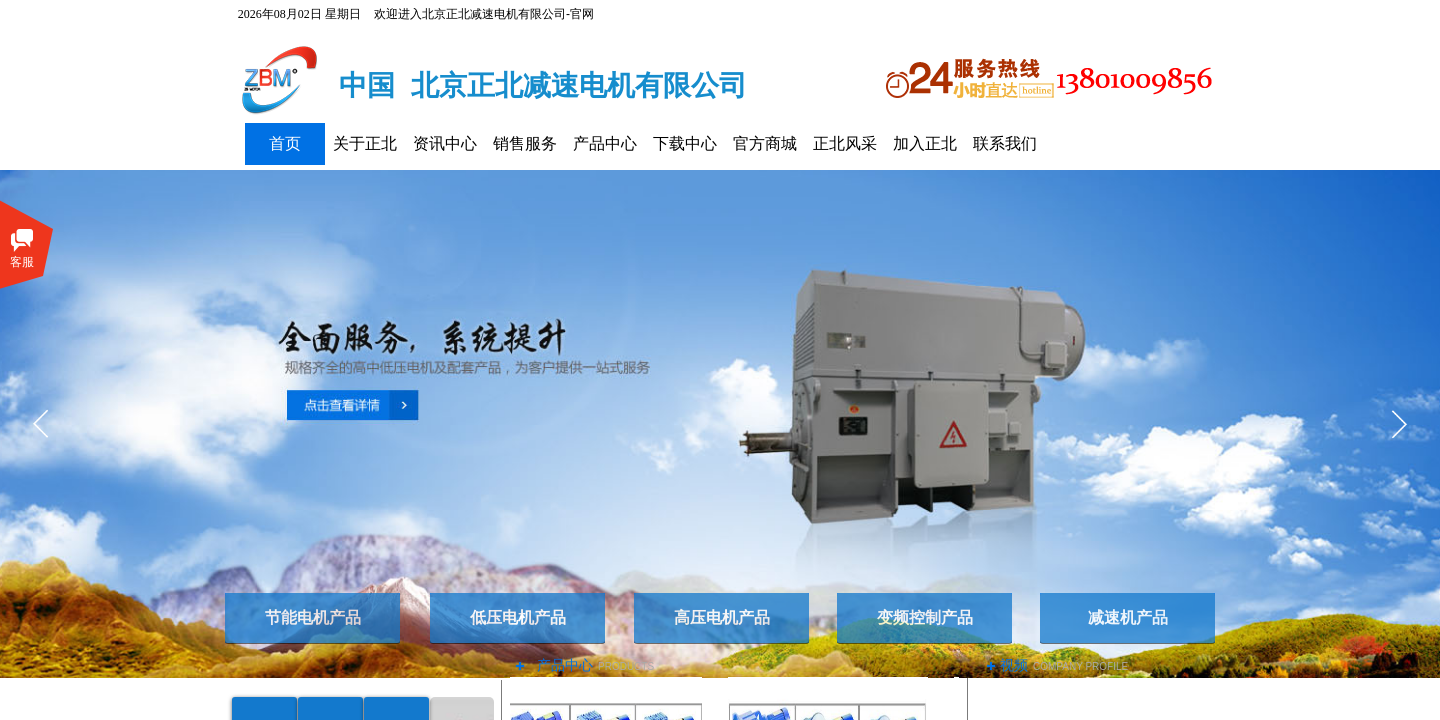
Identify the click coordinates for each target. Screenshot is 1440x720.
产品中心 (605, 143)
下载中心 (685, 143)
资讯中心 (445, 143)
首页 (285, 143)
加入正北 (925, 143)
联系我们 (1005, 143)
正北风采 (845, 143)
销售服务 (525, 143)
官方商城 (765, 143)
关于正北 (365, 143)
